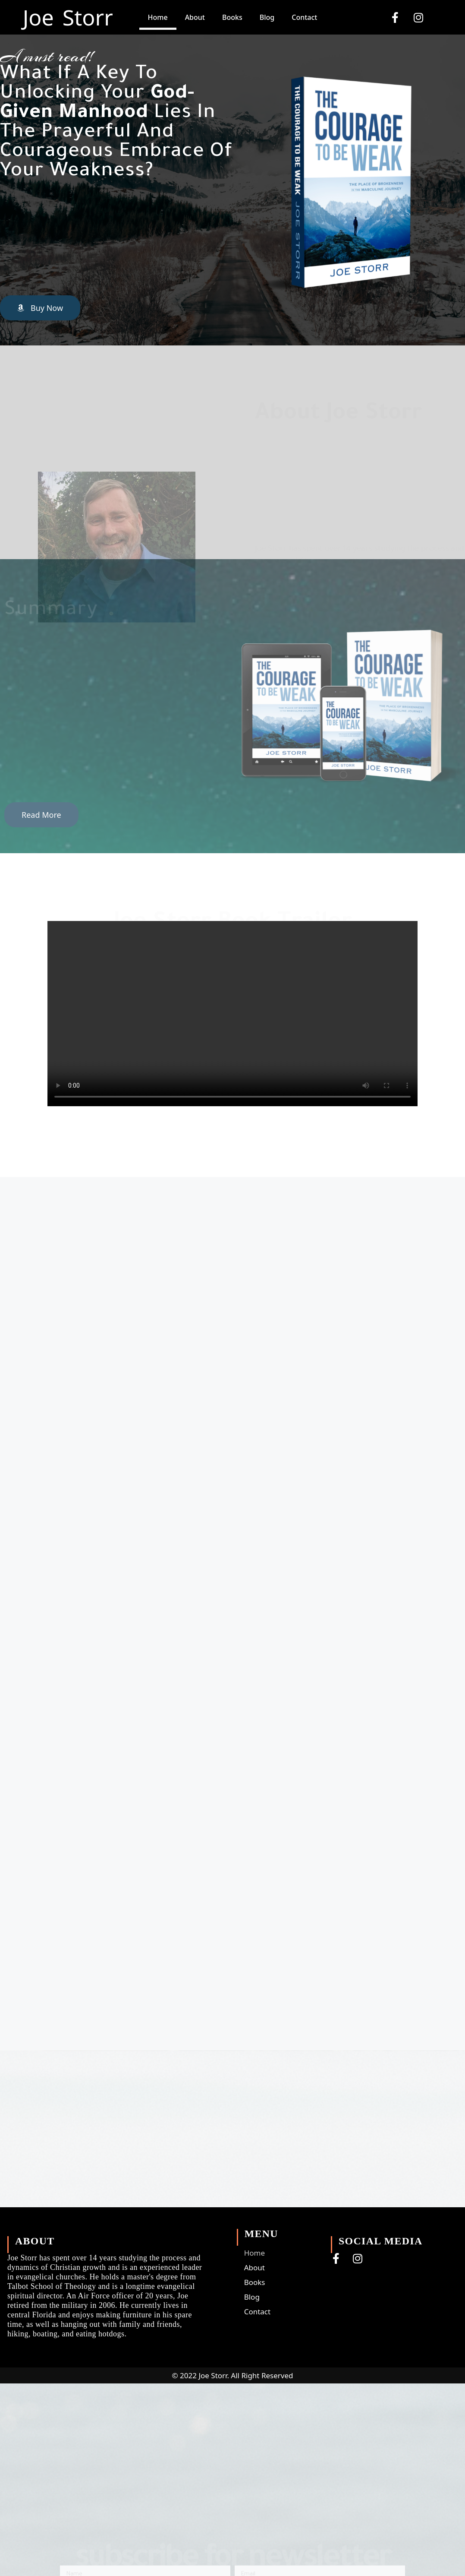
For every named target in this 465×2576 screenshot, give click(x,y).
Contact (304, 17)
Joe (38, 17)
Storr (88, 17)
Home (158, 17)
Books (232, 17)
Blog (267, 17)
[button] (40, 307)
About (195, 17)
